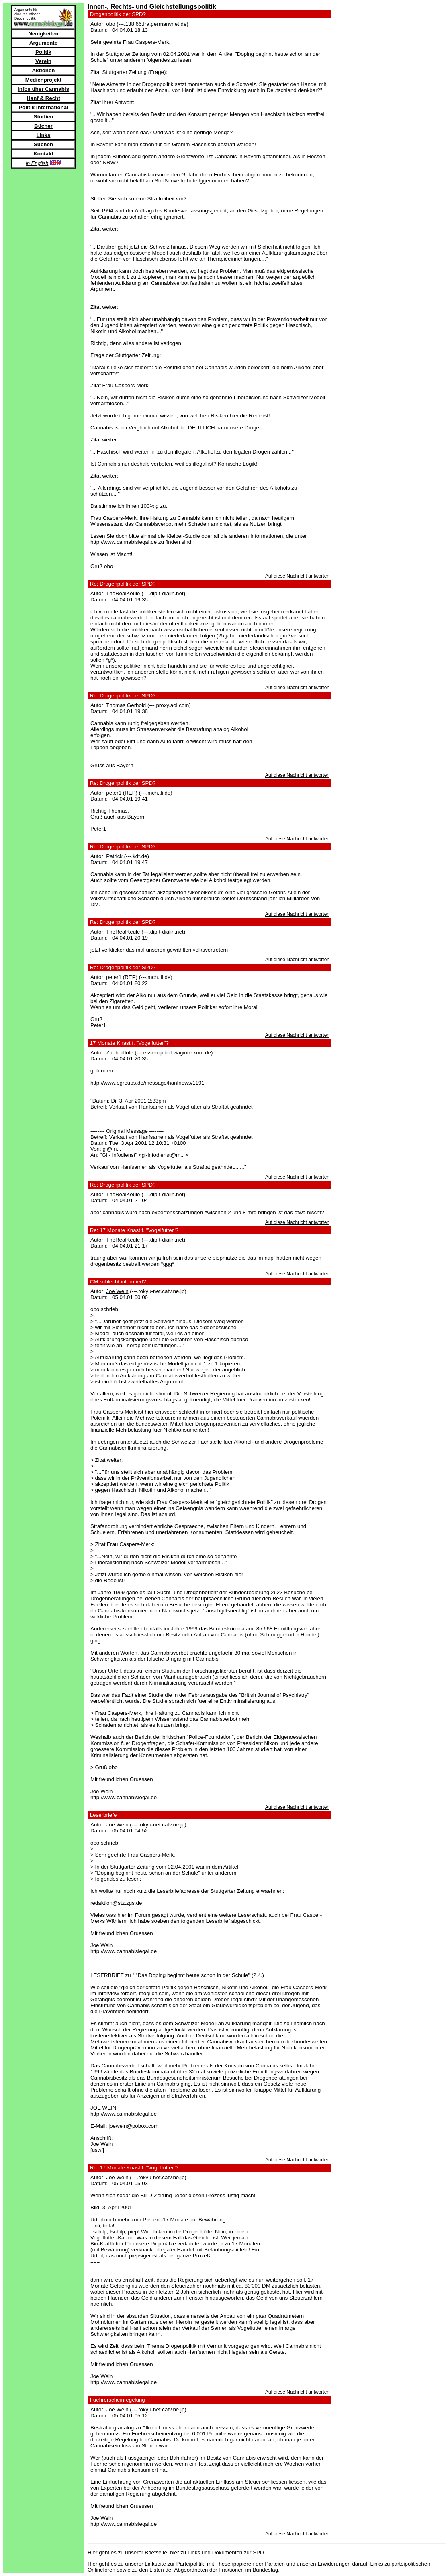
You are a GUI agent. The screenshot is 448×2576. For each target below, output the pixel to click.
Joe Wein (117, 1291)
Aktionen (43, 70)
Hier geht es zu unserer (116, 2552)
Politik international (43, 107)
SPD (258, 2552)
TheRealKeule (123, 593)
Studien (43, 117)
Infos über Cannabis (43, 89)
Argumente (43, 43)
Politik (43, 52)
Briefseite (156, 2552)
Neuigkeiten (43, 34)
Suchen (43, 144)
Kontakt (43, 154)
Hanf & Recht (43, 98)
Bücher (43, 126)
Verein (43, 61)
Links (44, 135)
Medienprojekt (43, 80)
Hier (92, 2564)
